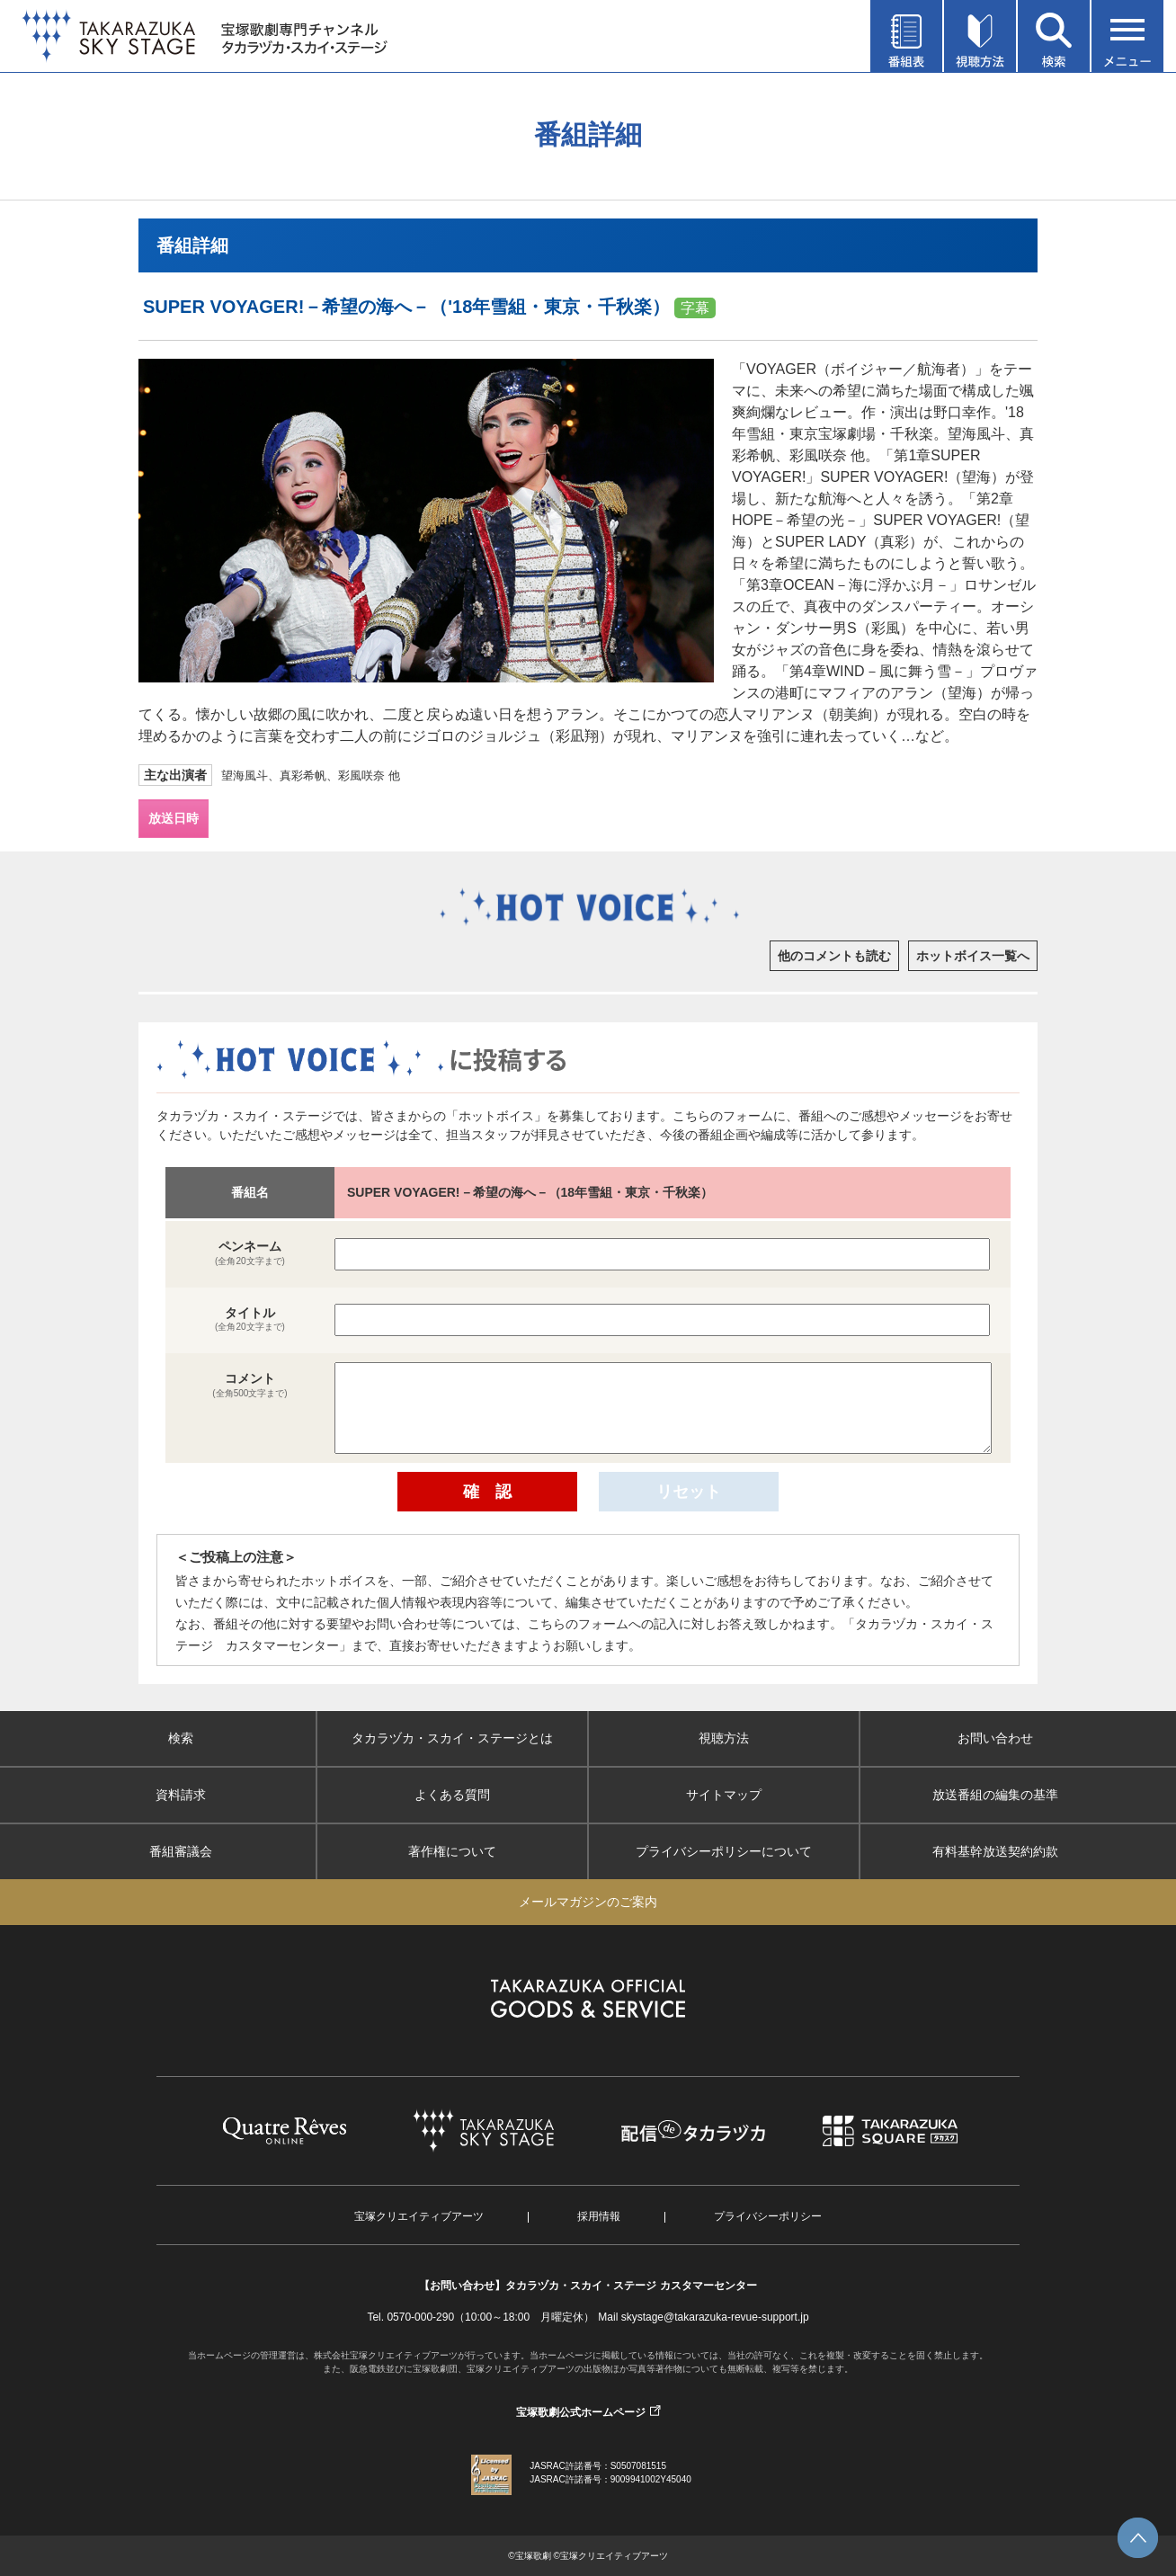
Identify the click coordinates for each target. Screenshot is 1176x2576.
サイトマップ (724, 1794)
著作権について (452, 1851)
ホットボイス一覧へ (972, 956)
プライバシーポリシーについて (724, 1851)
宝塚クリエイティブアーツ (419, 2216)
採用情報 (598, 2216)
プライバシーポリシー (768, 2216)
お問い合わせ (995, 1738)
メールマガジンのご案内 (588, 1901)
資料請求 (181, 1794)
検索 (180, 1738)
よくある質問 (452, 1794)
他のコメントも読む (834, 956)
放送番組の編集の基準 (995, 1794)
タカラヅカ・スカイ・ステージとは (452, 1738)
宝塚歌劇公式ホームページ (581, 2412)
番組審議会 (180, 1851)
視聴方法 (724, 1738)
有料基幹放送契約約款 (995, 1851)
